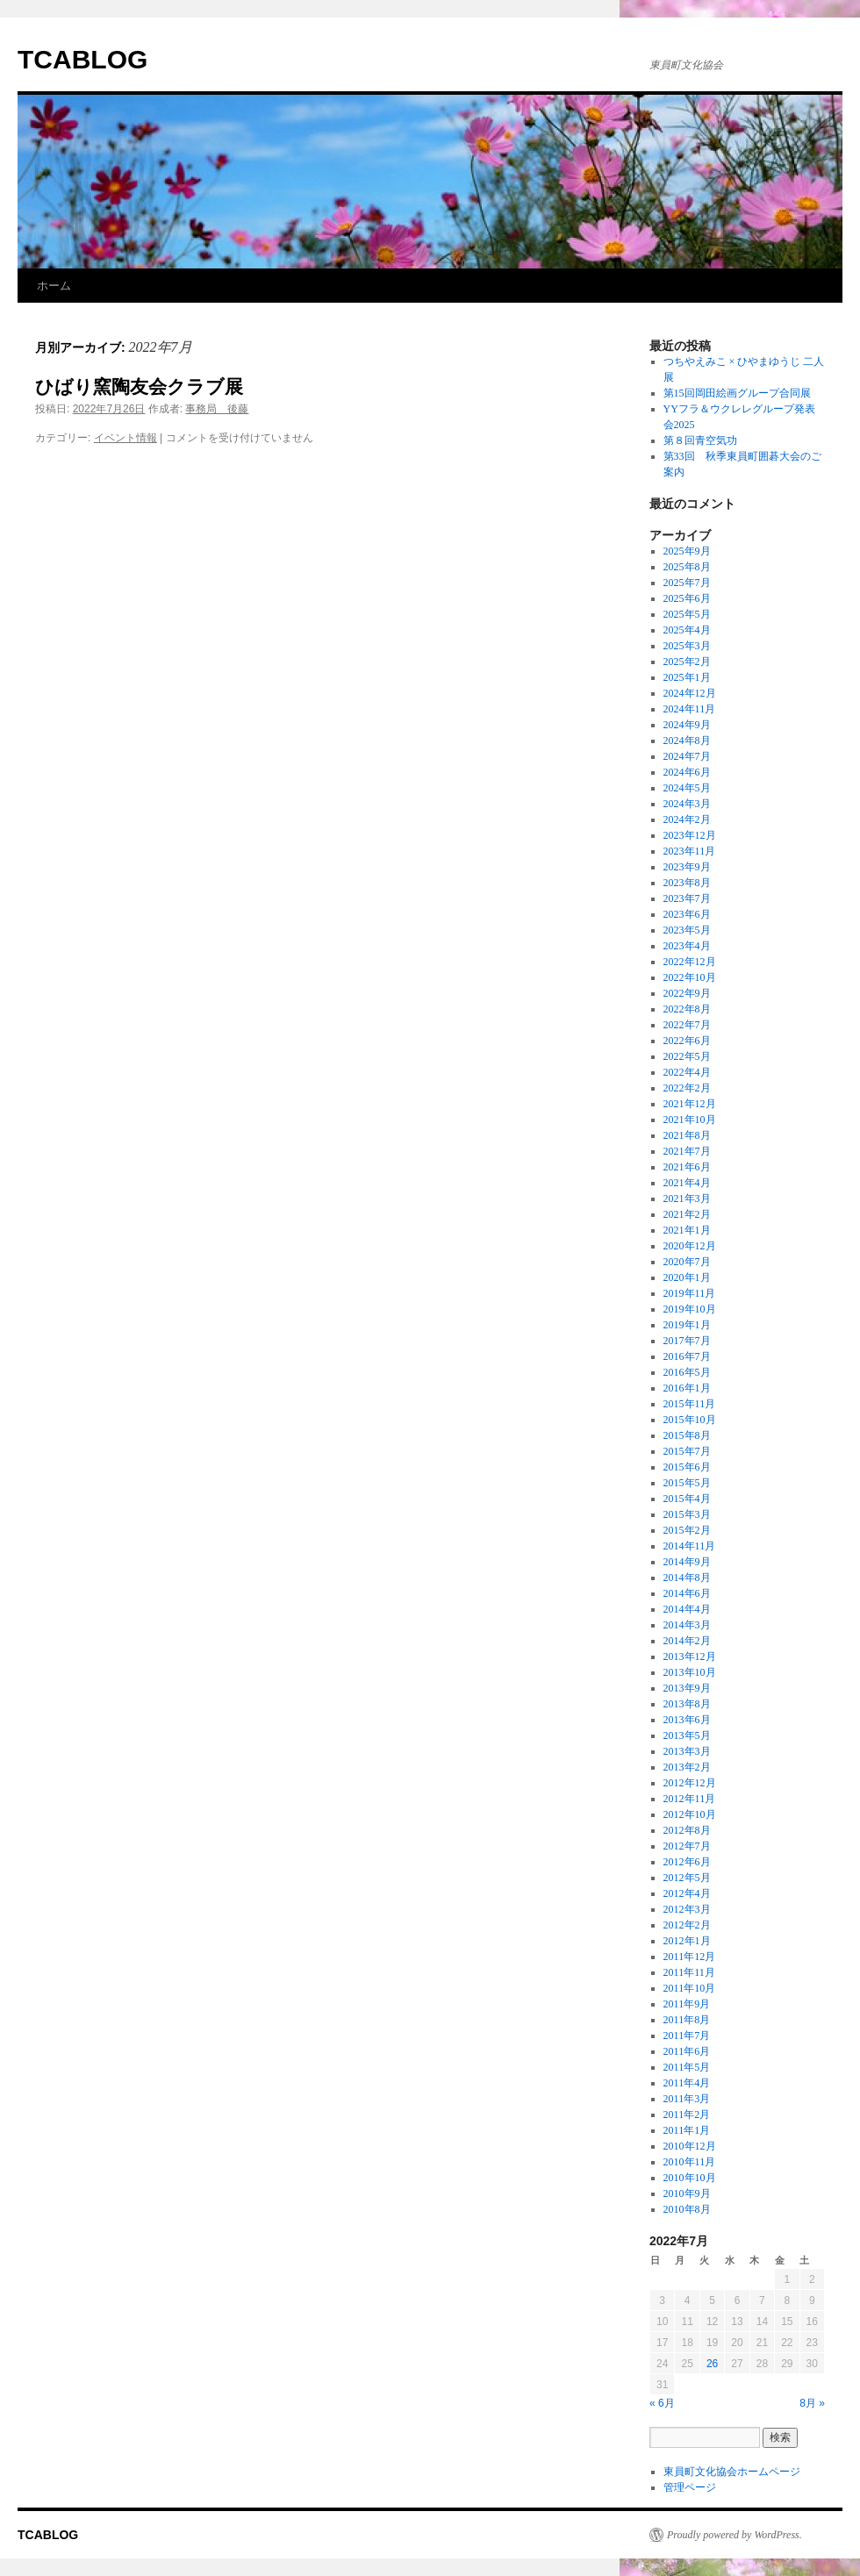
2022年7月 (687, 1025)
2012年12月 (689, 1783)
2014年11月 (689, 1546)
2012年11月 (689, 1798)
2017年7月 (687, 1341)
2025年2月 (687, 661)
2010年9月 (687, 2193)
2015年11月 (689, 1404)
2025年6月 (687, 598)
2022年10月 (689, 977)
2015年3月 (687, 1514)
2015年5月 (687, 1483)
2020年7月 (687, 1262)
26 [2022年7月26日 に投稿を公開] (712, 2364)
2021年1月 (687, 1230)
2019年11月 (689, 1293)
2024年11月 (689, 709)
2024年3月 (687, 804)
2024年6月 (687, 772)
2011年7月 (687, 2035)
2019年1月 (687, 1325)
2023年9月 (687, 867)
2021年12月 (689, 1104)
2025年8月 (687, 567)
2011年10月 (689, 1988)
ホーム (54, 285)
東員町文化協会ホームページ (731, 2471)
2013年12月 (689, 1656)
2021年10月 (689, 1119)
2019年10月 (689, 1309)
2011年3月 (687, 2099)
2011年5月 (687, 2067)
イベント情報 (125, 438)
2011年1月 (687, 2130)
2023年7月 (687, 898)
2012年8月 (687, 1830)
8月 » (812, 2403)
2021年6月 (687, 1167)
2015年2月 (687, 1530)
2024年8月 (687, 740)
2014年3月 (687, 1625)
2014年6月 (687, 1593)
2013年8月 (687, 1704)
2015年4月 (687, 1498)
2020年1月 (687, 1277)
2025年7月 (687, 582)
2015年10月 (689, 1419)
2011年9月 (687, 2004)
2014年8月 (687, 1577)
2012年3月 (687, 1909)
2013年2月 (687, 1767)
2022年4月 (687, 1072)
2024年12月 (689, 693)
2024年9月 (687, 725)
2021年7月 (687, 1151)
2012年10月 (689, 1814)
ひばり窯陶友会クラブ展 (139, 386)
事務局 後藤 (216, 409)
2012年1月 (687, 1941)
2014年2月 (687, 1641)
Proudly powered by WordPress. (734, 2535)
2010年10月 (689, 2178)
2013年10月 (689, 1672)
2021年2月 (687, 1214)
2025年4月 (687, 630)
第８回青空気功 (700, 440)
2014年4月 (687, 1609)
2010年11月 (689, 2162)
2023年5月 (687, 930)
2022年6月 (687, 1040)
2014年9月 (687, 1562)
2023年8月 (687, 883)
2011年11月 (689, 1972)
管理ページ (689, 2487)
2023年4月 (687, 946)
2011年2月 (687, 2114)
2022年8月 (687, 1009)
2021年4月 (687, 1183)
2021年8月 (687, 1135)
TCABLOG (82, 59)
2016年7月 (687, 1356)
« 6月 (662, 2403)
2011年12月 (689, 1956)
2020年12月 (689, 1246)
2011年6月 (687, 2051)
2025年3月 (687, 646)
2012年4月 (687, 1893)
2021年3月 (687, 1198)
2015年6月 (687, 1467)
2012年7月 (687, 1846)
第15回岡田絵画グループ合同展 (737, 393)
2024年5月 (687, 788)
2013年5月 (687, 1735)
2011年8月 (687, 2020)
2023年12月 (689, 835)
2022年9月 (687, 993)
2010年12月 (689, 2146)
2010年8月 (687, 2209)
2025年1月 (687, 677)
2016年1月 (687, 1388)
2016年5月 (687, 1372)
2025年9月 (687, 551)
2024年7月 (687, 756)
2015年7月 (687, 1451)
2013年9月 (687, 1688)
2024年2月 (687, 819)
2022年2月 (687, 1088)
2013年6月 (687, 1720)
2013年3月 (687, 1751)
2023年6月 (687, 914)
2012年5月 (687, 1877)
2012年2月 (687, 1925)
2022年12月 (689, 961)
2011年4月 (687, 2083)
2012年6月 (687, 1862)
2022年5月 (687, 1056)
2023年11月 (689, 851)
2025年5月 (687, 614)
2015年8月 (687, 1435)
